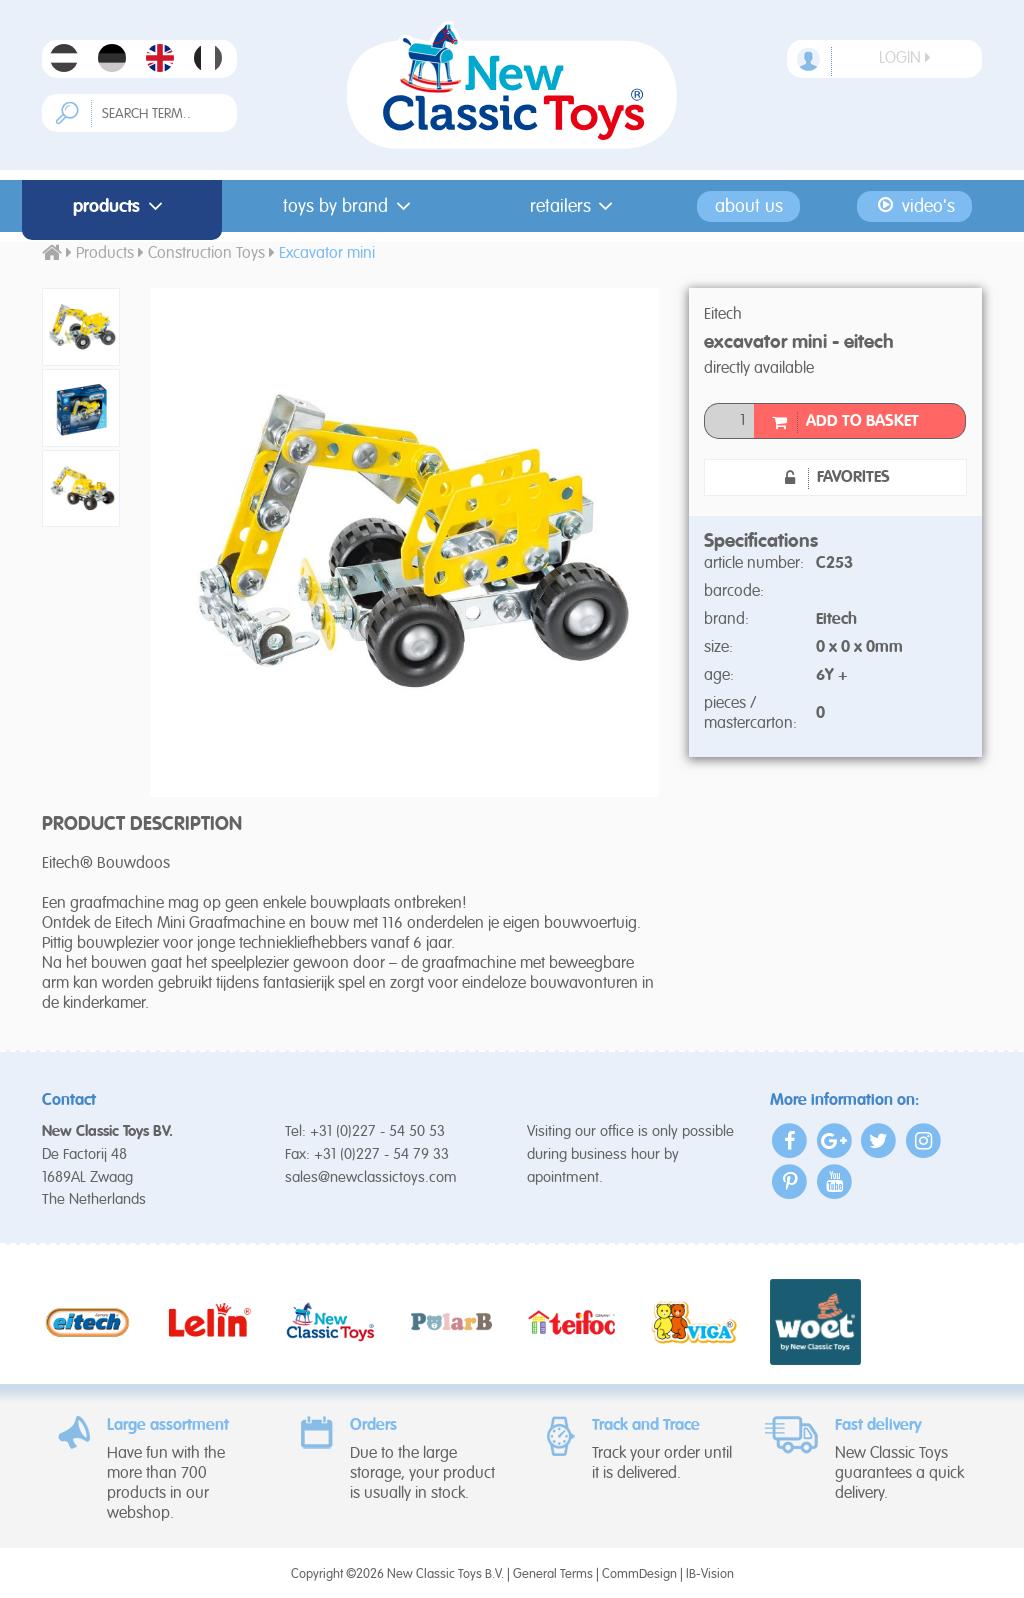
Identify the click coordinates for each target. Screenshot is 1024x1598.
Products (121, 206)
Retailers (575, 206)
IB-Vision (710, 1574)
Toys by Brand (350, 206)
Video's (914, 206)
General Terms (553, 1574)
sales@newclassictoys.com (371, 1177)
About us (749, 206)
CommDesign (639, 1574)
